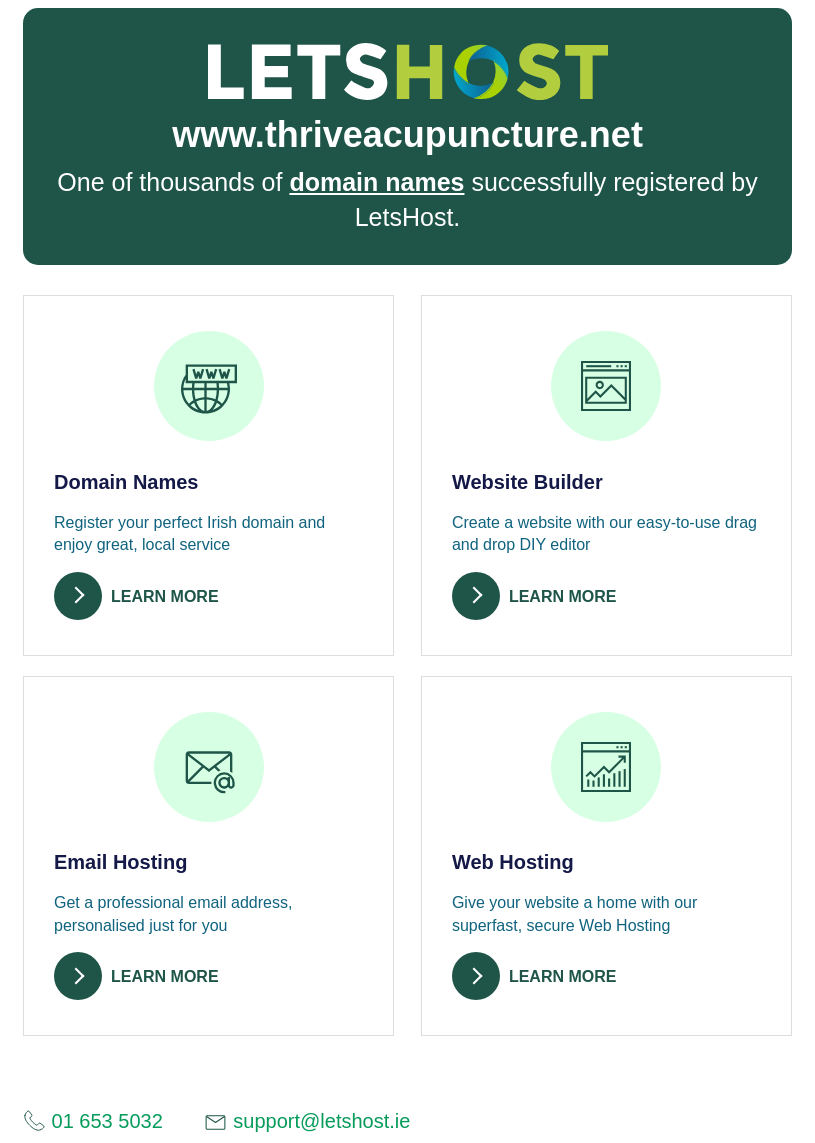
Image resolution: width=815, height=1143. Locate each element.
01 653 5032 (93, 1120)
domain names (376, 182)
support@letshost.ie (307, 1122)
